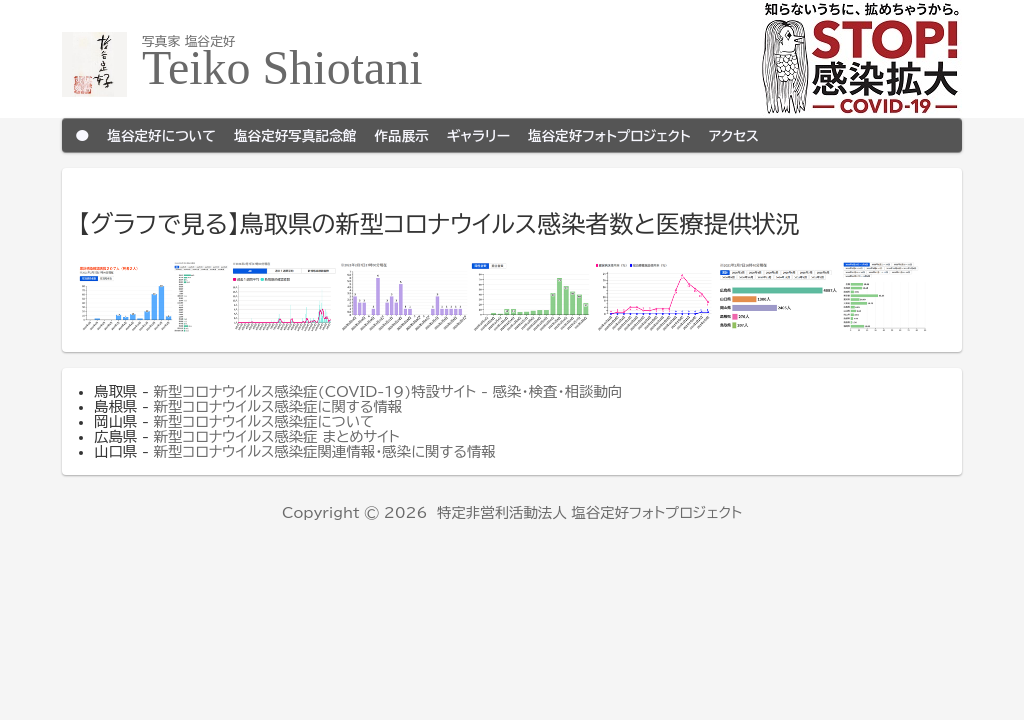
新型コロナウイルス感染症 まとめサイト (277, 436)
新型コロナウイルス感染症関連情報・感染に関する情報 (325, 451)
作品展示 (401, 135)
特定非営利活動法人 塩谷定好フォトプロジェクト (589, 512)
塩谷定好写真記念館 (295, 135)
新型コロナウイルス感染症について (264, 421)
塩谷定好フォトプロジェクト (609, 135)
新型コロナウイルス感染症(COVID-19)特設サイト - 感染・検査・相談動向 (388, 391)
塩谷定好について (161, 135)
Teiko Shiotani (282, 67)
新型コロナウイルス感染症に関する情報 (278, 406)
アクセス (734, 135)
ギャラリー (478, 135)
